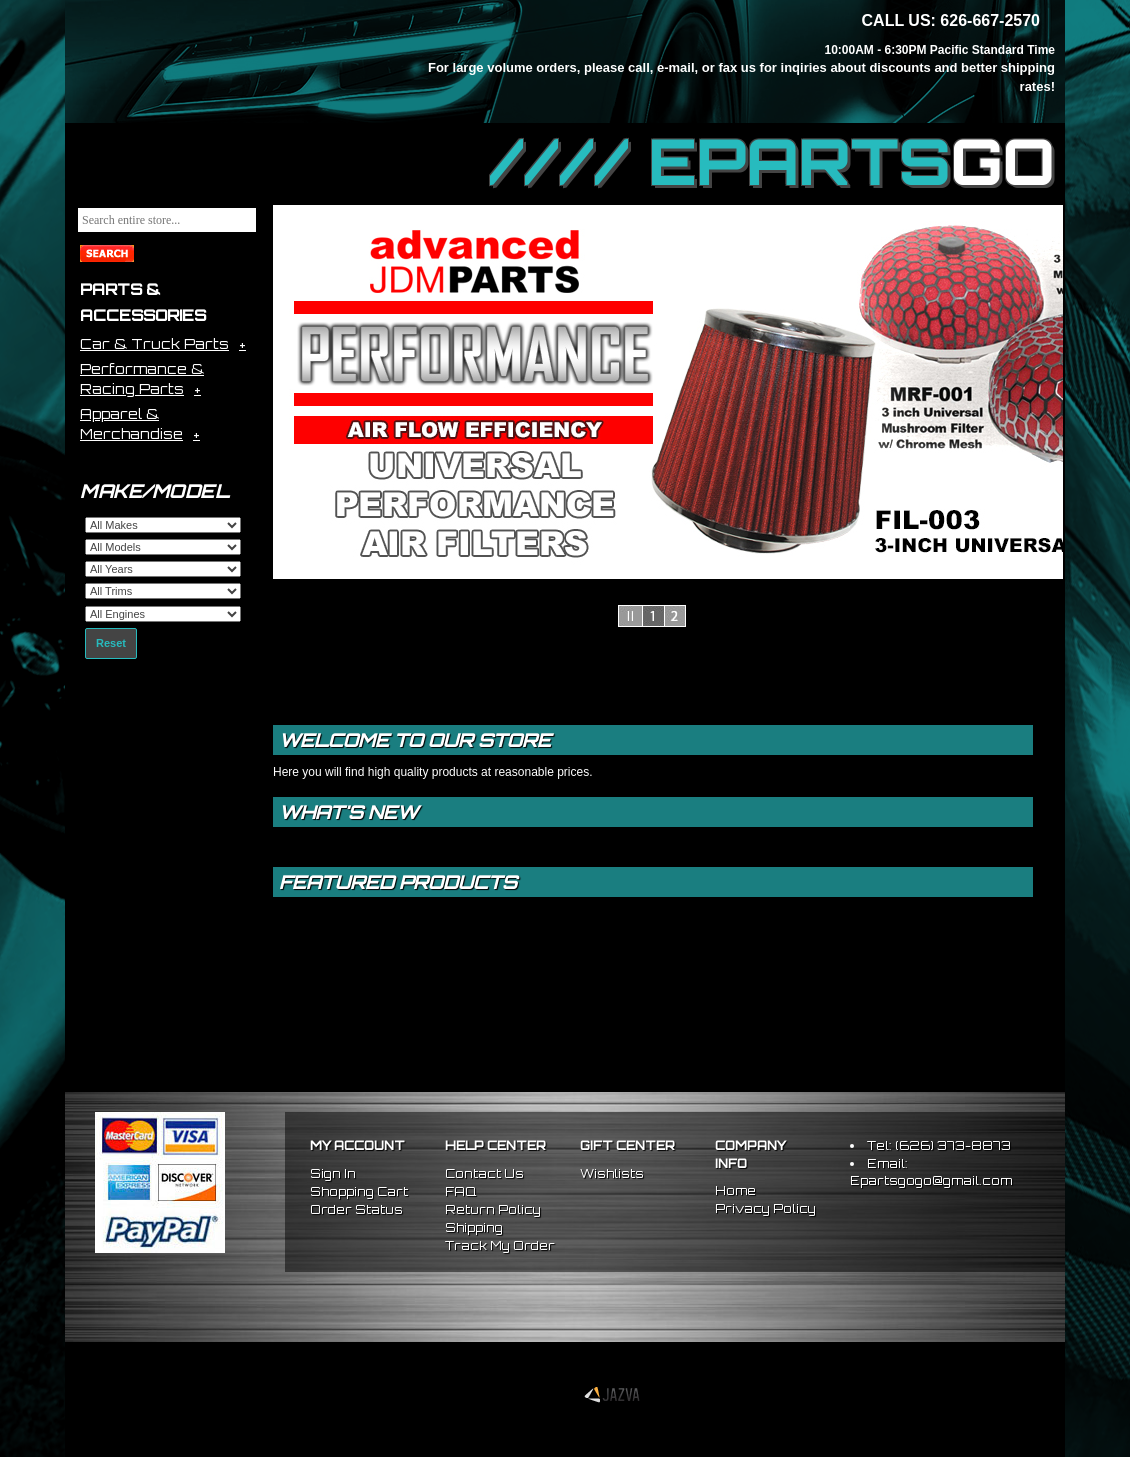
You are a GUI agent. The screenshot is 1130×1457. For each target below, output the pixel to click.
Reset (111, 643)
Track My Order (500, 1245)
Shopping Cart (359, 1191)
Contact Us (484, 1173)
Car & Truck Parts (154, 343)
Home (735, 1190)
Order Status (356, 1209)
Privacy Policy (765, 1208)
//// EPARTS (772, 162)
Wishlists (612, 1173)
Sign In (333, 1173)
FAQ (460, 1191)
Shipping (474, 1227)
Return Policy (493, 1209)
